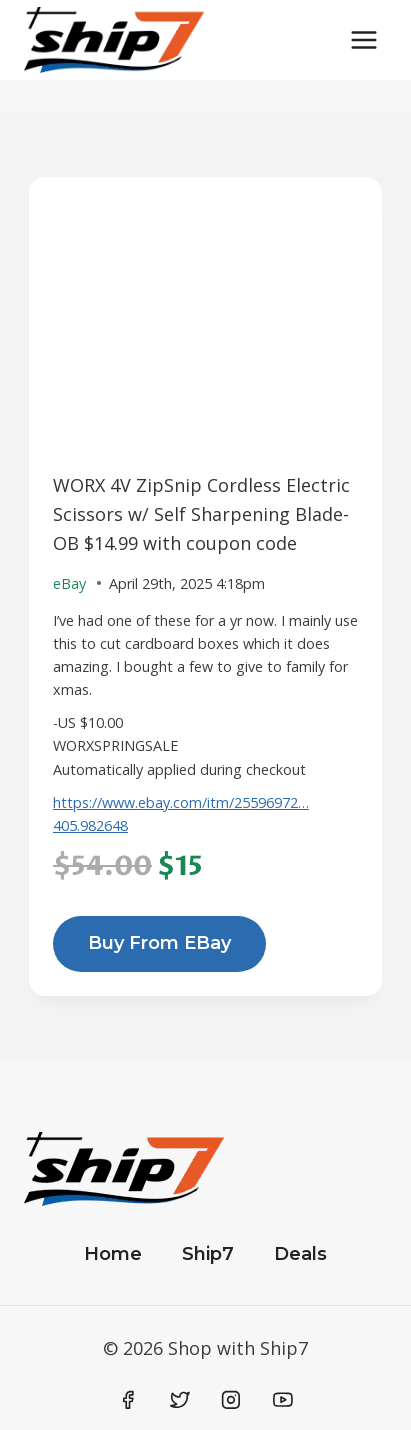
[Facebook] (129, 1400)
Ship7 (208, 1254)
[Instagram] (231, 1400)
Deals (300, 1254)
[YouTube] (283, 1400)
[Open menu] (363, 39)
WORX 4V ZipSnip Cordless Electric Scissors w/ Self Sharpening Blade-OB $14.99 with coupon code (201, 514)
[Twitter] (180, 1400)
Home (113, 1254)
